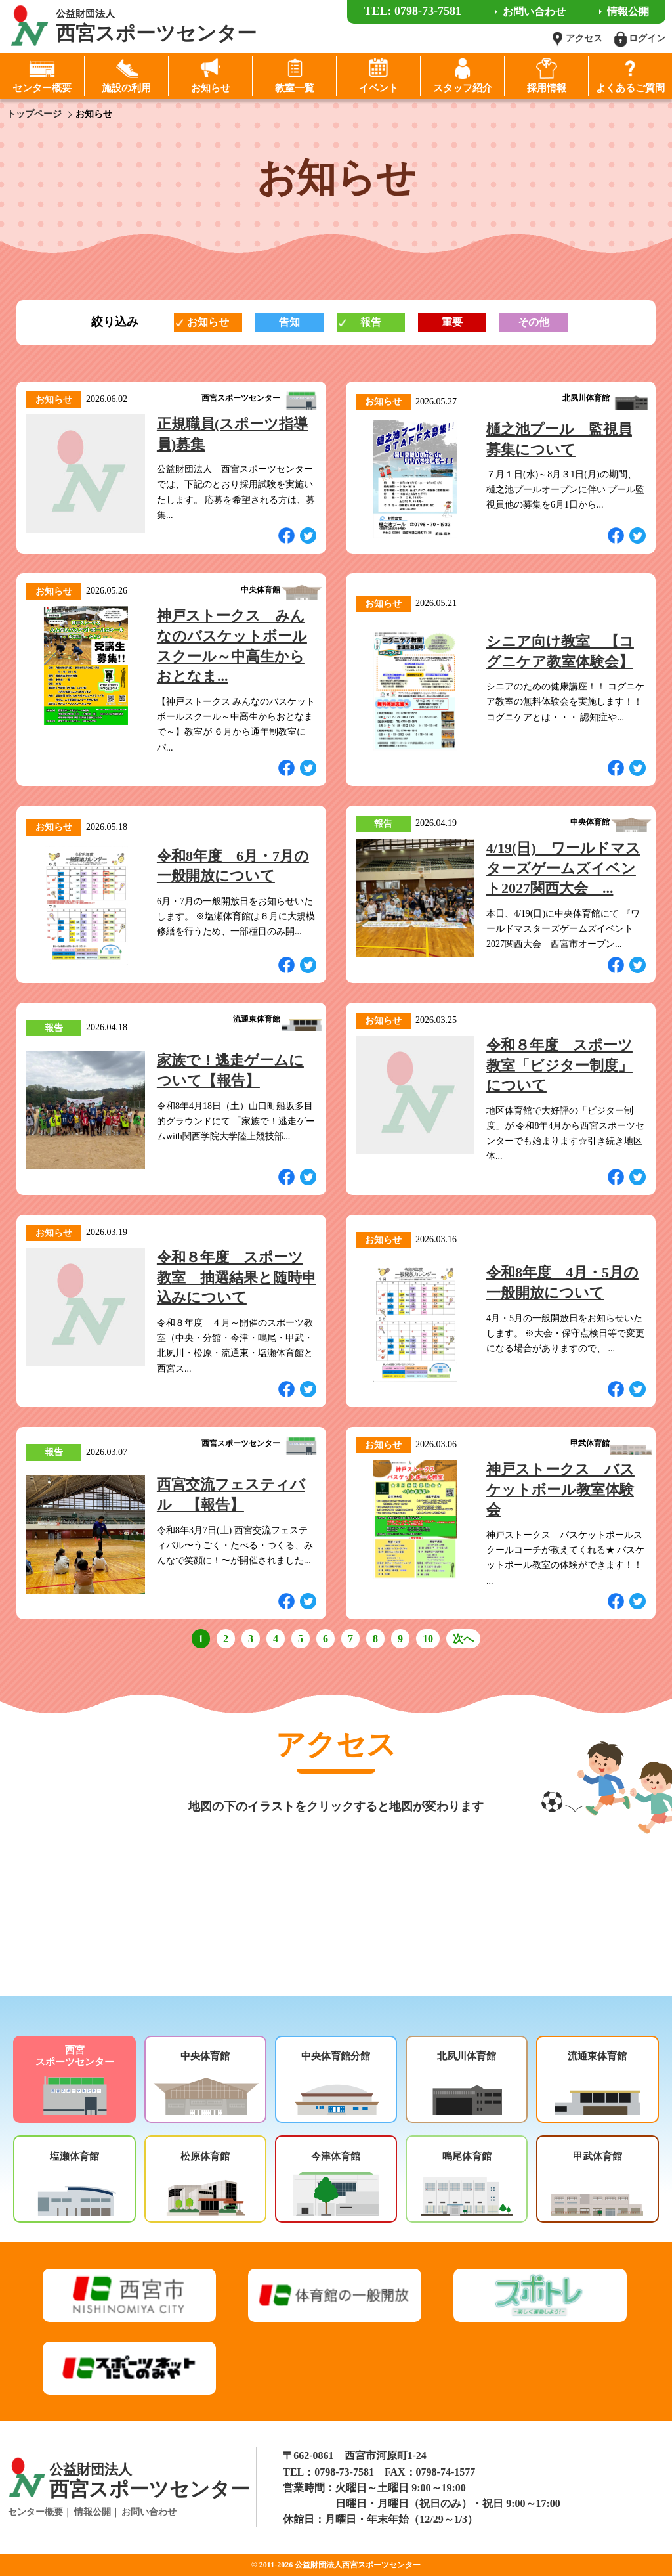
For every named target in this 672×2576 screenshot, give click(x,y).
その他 (533, 322)
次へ (463, 1638)
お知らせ (208, 322)
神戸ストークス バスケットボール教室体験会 (560, 1489)
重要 (452, 322)
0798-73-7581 (344, 2472)
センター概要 (35, 2512)
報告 (370, 322)
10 (428, 1638)
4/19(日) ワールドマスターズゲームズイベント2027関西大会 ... (563, 868)
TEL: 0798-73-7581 (412, 11)
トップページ (34, 114)
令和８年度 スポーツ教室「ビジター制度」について (559, 1065)
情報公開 (92, 2512)
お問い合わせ (149, 2512)
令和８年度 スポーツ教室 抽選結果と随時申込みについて (236, 1277)
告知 (289, 322)
